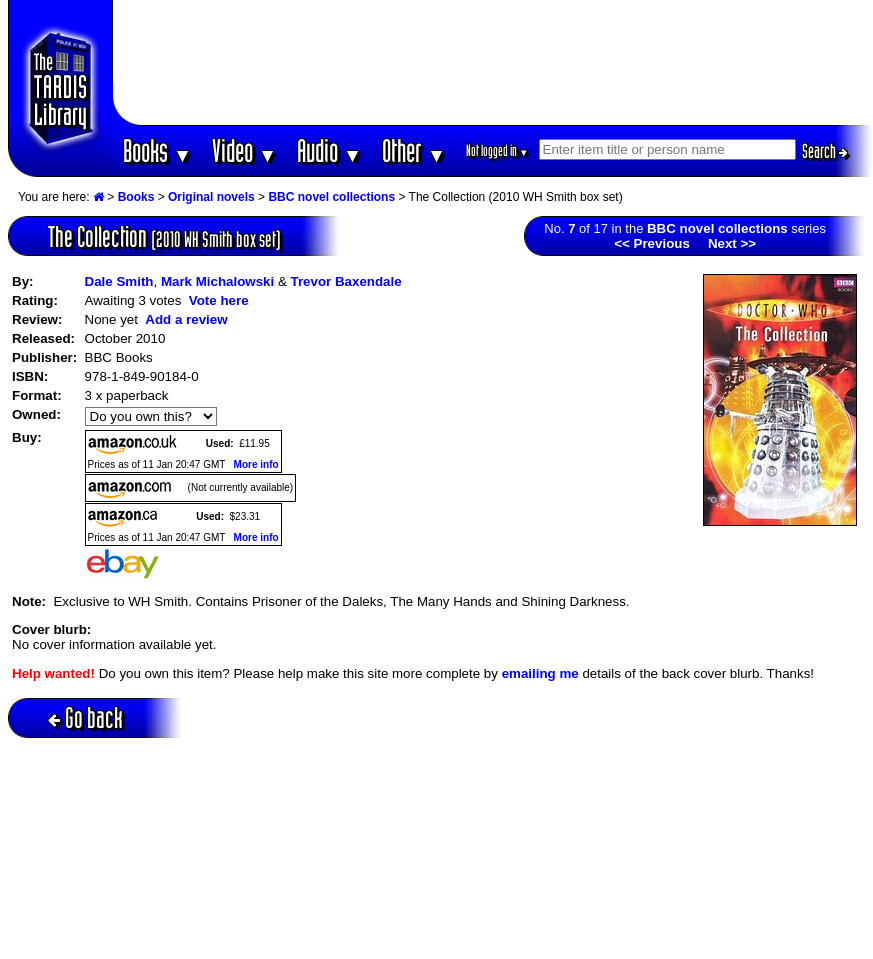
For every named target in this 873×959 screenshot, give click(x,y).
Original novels (211, 197)
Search (825, 151)
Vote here (219, 300)
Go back (85, 717)
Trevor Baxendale (346, 281)
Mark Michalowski (217, 281)
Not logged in (497, 150)
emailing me (540, 673)
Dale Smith (119, 281)
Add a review (186, 319)
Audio (329, 150)
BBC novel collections (331, 197)
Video (244, 150)
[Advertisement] (492, 62)
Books (157, 150)
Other (414, 150)
